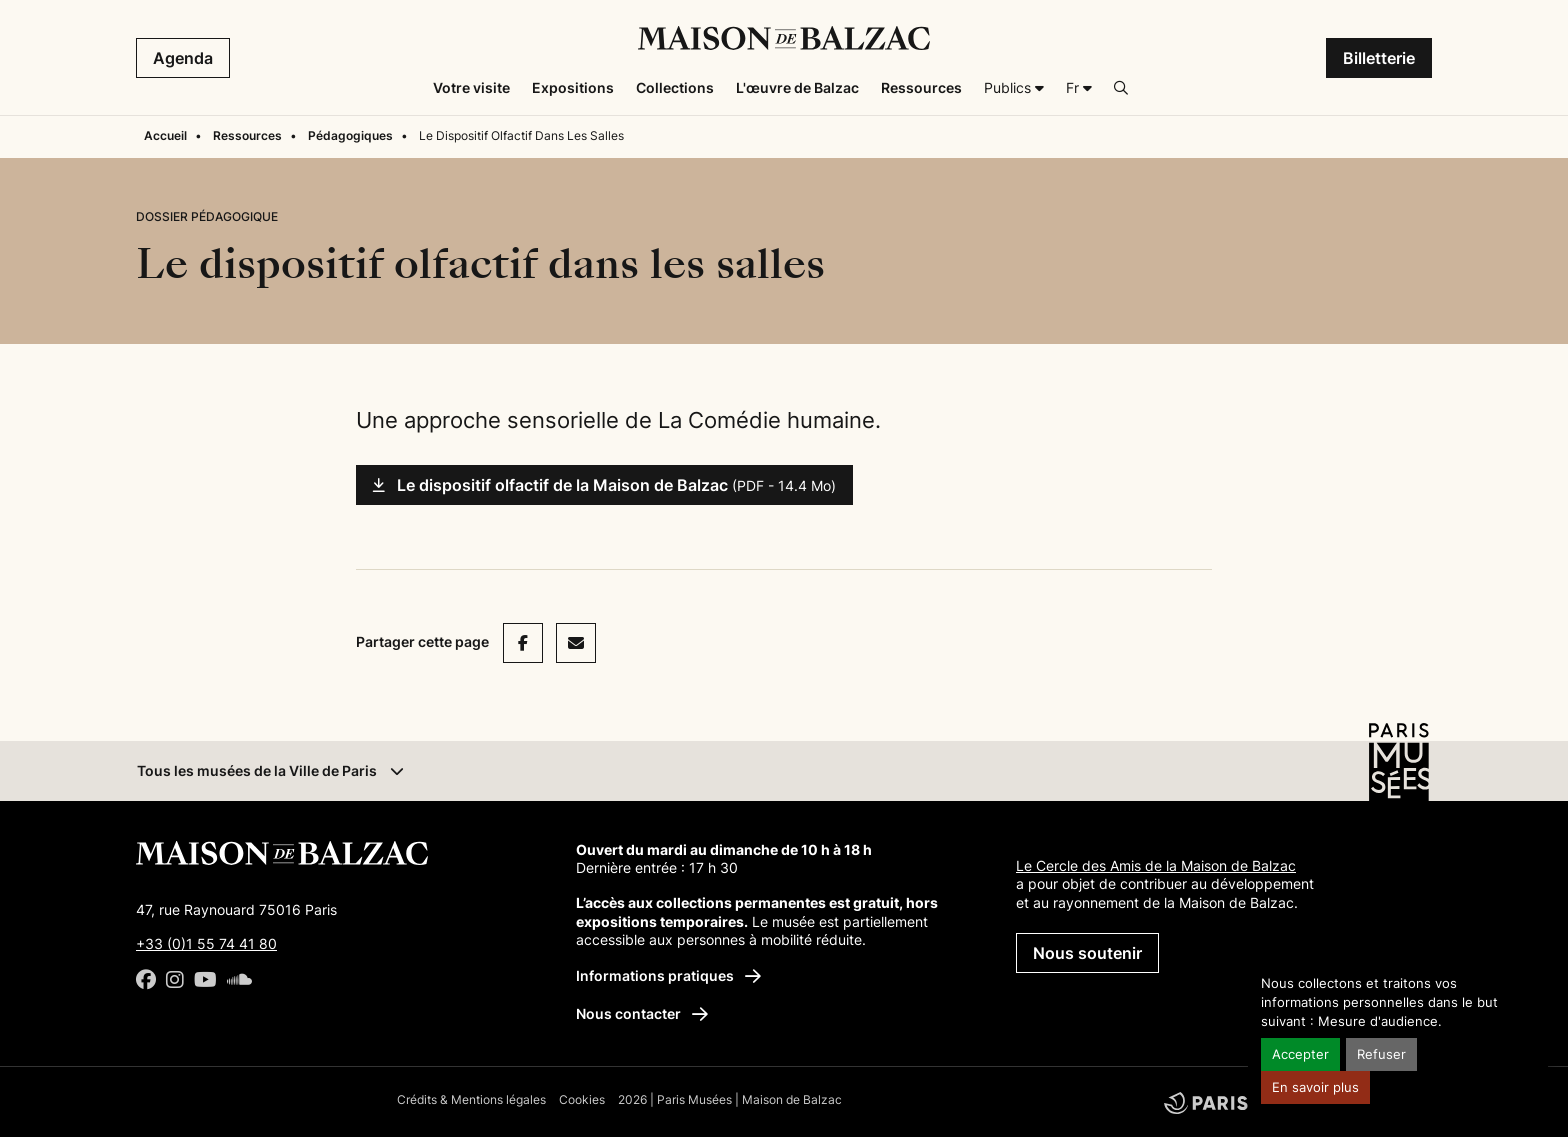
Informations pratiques (668, 975)
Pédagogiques (350, 135)
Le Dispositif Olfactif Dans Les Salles (521, 135)
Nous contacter (642, 1013)
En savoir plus (1315, 1087)
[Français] (1079, 88)
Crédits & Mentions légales (471, 1099)
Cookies (582, 1099)
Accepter (1300, 1054)
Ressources (247, 135)
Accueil (165, 135)
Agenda (183, 58)
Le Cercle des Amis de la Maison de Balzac (1156, 865)
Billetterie (1379, 58)
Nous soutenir (1087, 953)
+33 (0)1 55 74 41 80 (206, 943)
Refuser (1381, 1054)
